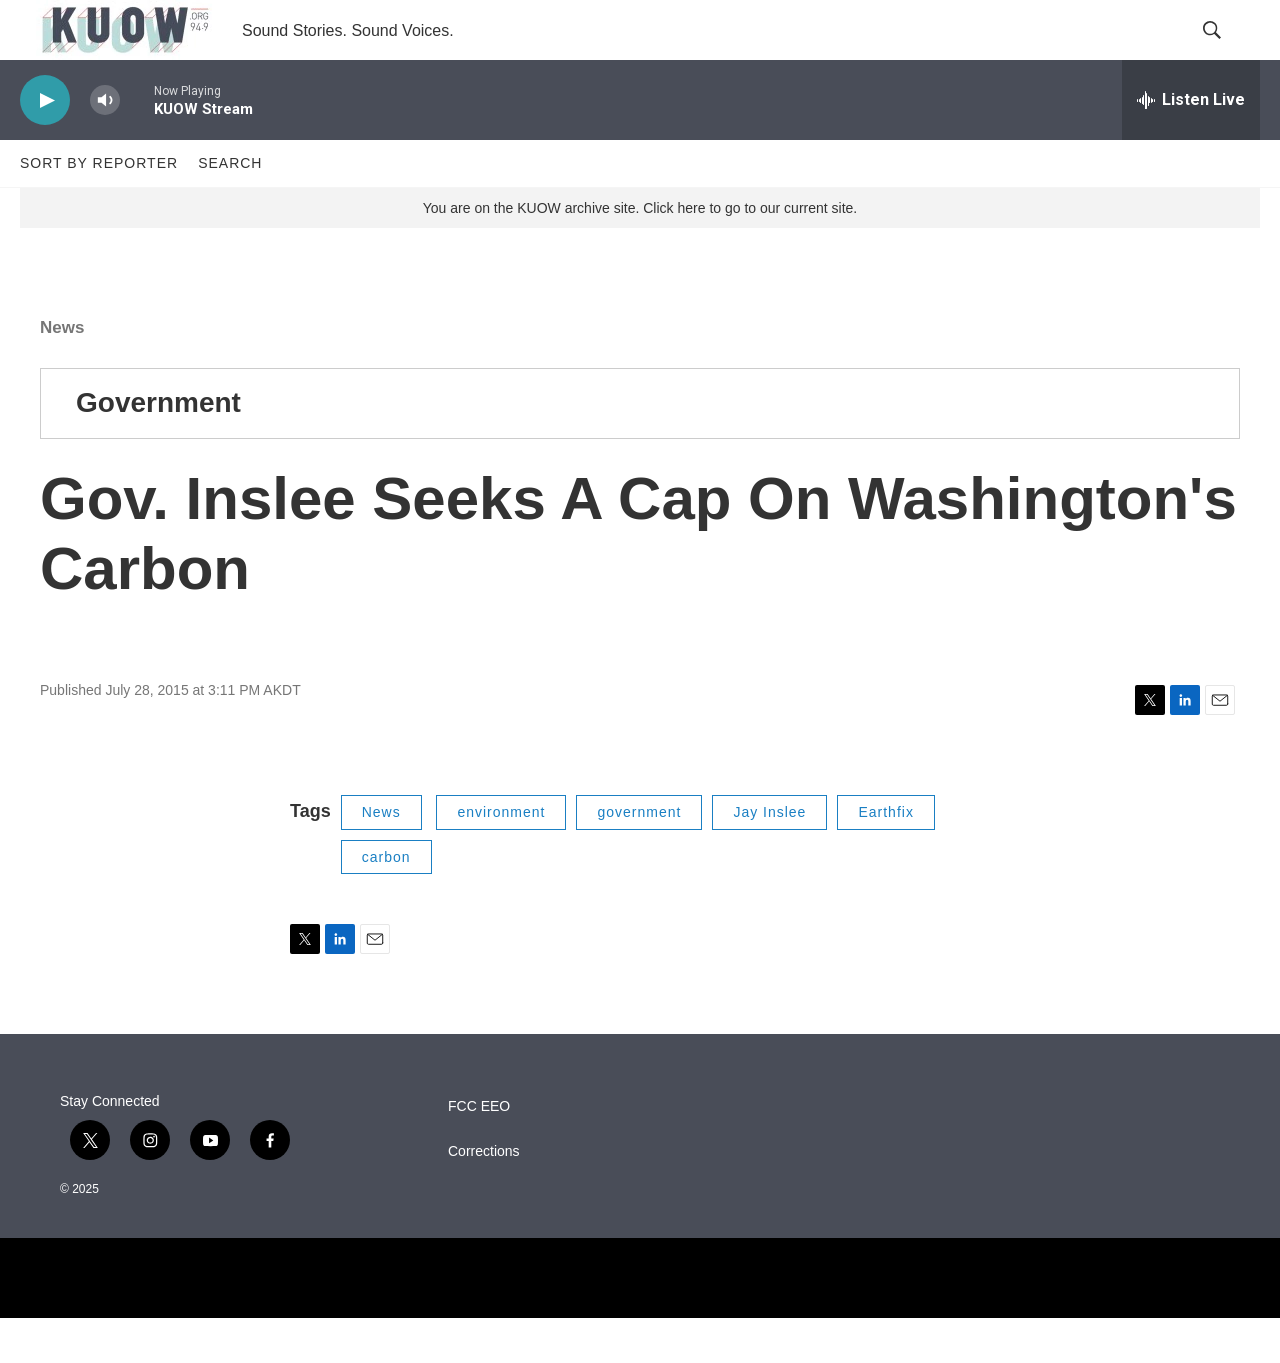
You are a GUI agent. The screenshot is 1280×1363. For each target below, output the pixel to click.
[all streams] (1191, 145)
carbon (386, 902)
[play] (45, 145)
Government (158, 447)
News (62, 372)
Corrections (484, 1196)
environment (501, 857)
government (639, 857)
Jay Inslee (769, 857)
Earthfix (885, 857)
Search (230, 208)
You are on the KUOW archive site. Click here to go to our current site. (640, 253)
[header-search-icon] (1228, 53)
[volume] (105, 145)
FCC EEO (479, 1151)
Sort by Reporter (99, 208)
